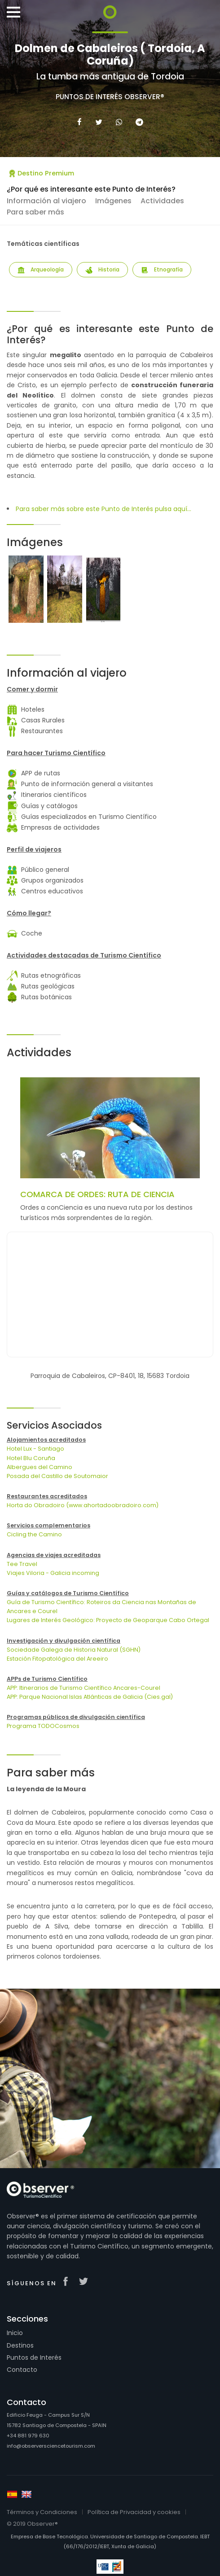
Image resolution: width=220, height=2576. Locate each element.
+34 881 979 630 (28, 2435)
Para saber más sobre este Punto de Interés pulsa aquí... (103, 508)
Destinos (20, 2345)
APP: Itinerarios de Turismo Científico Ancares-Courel (83, 1688)
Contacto (22, 2369)
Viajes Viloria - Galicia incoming (53, 1573)
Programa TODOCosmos (43, 1726)
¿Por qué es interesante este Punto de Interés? (91, 189)
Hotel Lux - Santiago (35, 1448)
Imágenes (113, 201)
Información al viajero (46, 201)
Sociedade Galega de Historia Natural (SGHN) (74, 1649)
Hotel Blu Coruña (31, 1458)
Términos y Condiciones (42, 2512)
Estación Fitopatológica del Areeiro (57, 1658)
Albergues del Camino (39, 1467)
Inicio (15, 2332)
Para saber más (35, 212)
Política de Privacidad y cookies (134, 2512)
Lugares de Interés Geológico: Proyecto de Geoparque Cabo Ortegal (108, 1620)
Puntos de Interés (34, 2357)
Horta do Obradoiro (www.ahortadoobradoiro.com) (82, 1505)
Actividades (162, 201)
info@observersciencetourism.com (51, 2445)
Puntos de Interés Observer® (110, 96)
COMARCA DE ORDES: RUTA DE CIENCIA (97, 1194)
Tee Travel (22, 1564)
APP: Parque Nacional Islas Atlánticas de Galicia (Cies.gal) (90, 1697)
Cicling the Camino (34, 1534)
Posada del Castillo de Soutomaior (57, 1476)
